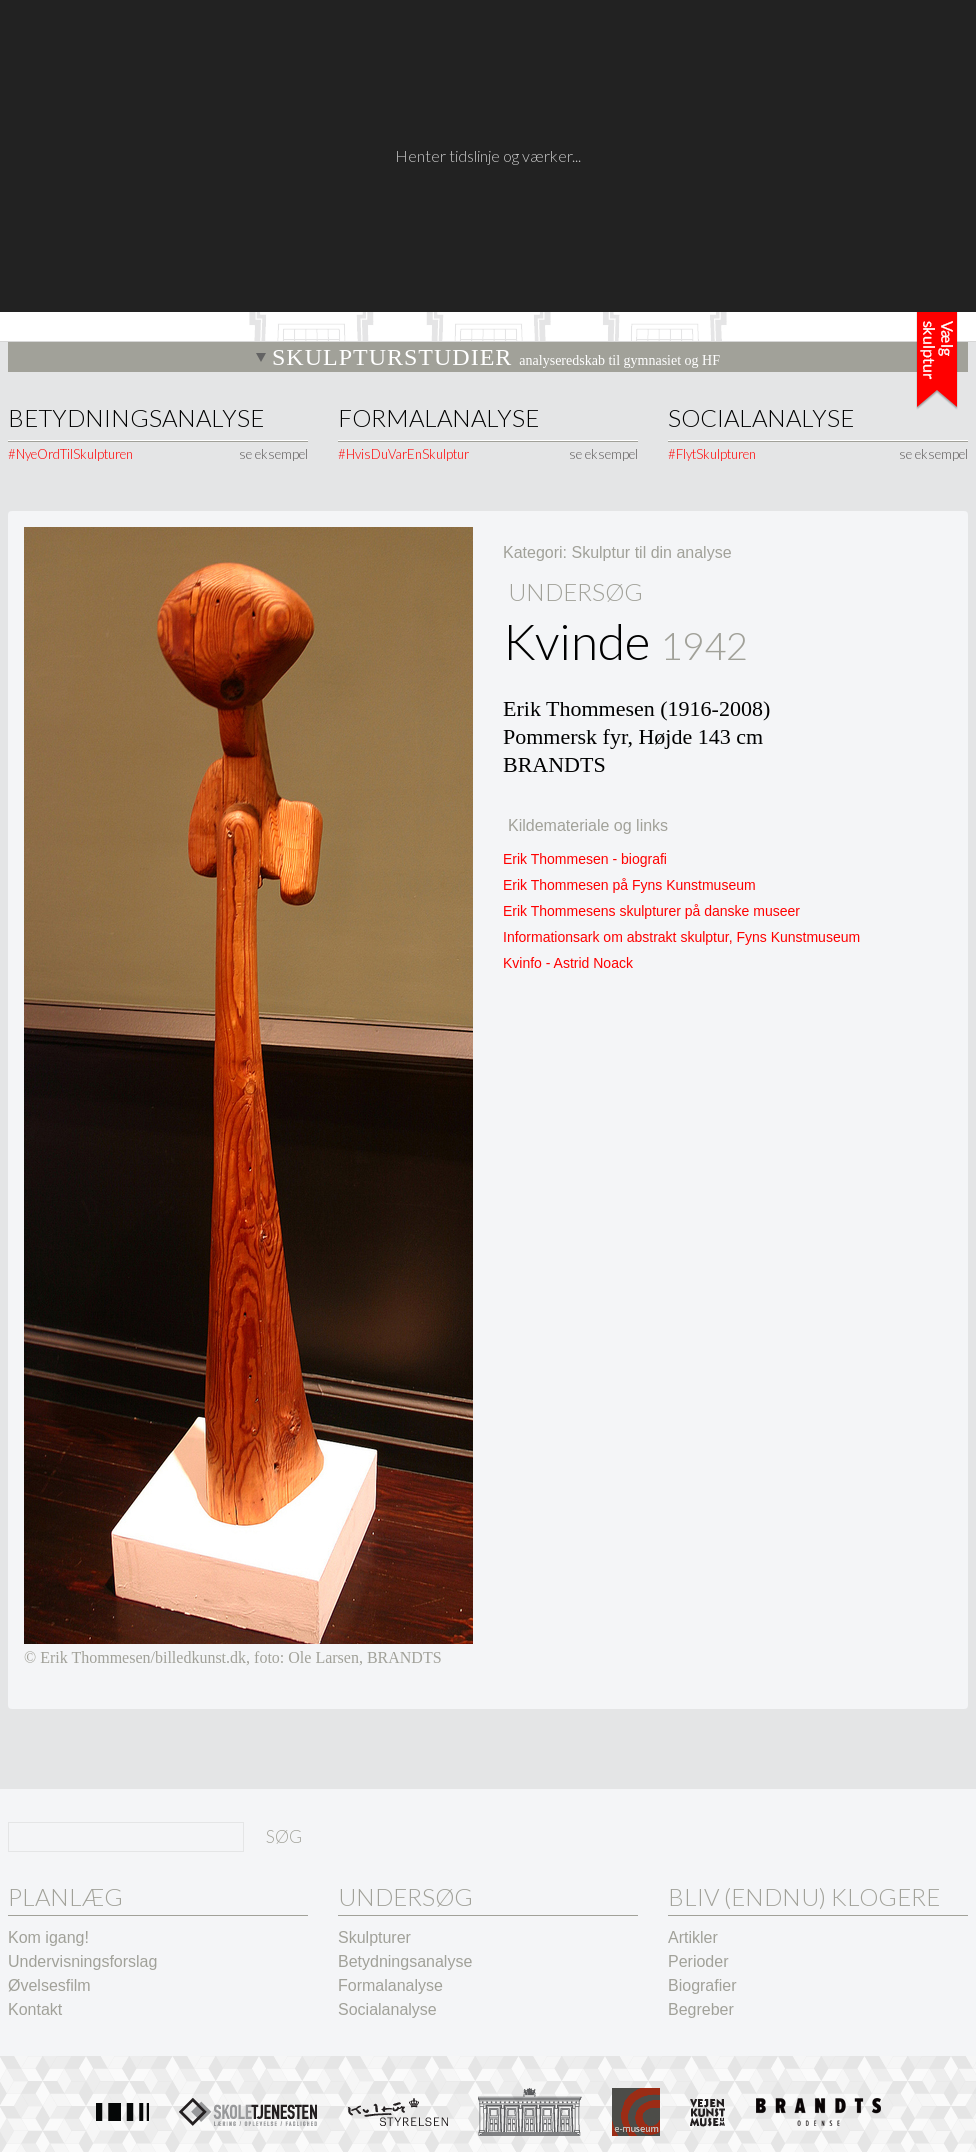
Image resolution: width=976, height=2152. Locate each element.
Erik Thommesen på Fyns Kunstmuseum (629, 885)
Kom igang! (48, 1937)
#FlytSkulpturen (712, 454)
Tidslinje (937, 361)
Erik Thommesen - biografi (585, 859)
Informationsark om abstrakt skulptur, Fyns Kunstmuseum (681, 937)
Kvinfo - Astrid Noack (568, 963)
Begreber (701, 2009)
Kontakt (35, 2009)
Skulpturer (374, 1937)
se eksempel (273, 454)
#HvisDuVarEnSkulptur (403, 454)
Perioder (698, 1961)
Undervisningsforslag (82, 1961)
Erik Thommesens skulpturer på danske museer (651, 911)
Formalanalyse (438, 418)
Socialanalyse (761, 418)
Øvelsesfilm (49, 1985)
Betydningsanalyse (136, 418)
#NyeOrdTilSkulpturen (70, 454)
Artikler (693, 1937)
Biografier (702, 1985)
